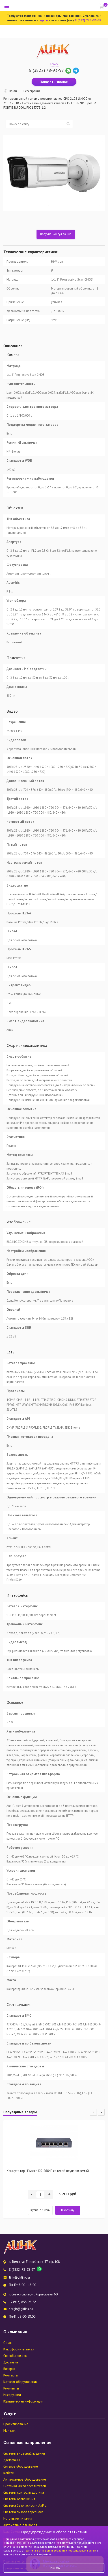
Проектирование (15, 2424)
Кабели (8, 2473)
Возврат (9, 2369)
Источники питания (17, 2518)
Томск (54, 64)
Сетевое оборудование (20, 2466)
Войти (13, 91)
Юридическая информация (23, 2401)
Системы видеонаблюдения (24, 2453)
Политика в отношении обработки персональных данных (60, 2550)
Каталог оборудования (20, 2382)
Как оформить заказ (18, 2349)
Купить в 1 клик (40, 2210)
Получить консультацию (55, 234)
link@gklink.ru (19, 2277)
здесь (43, 20)
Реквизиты (11, 2388)
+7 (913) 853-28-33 (23, 2302)
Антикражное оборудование (24, 2479)
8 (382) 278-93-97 (88, 20)
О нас (7, 2343)
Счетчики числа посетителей (24, 2486)
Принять (54, 2568)
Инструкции (12, 2395)
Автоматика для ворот (20, 2525)
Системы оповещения (19, 2499)
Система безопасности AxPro (25, 2505)
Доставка (10, 2362)
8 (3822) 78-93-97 (46, 70)
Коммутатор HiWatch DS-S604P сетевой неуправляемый (48, 2171)
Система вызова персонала (23, 2512)
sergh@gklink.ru (21, 2309)
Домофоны (11, 2460)
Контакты (10, 2375)
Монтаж (9, 2430)
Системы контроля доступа (23, 2492)
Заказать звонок (54, 81)
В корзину (67, 2210)
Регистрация (32, 91)
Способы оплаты (15, 2356)
